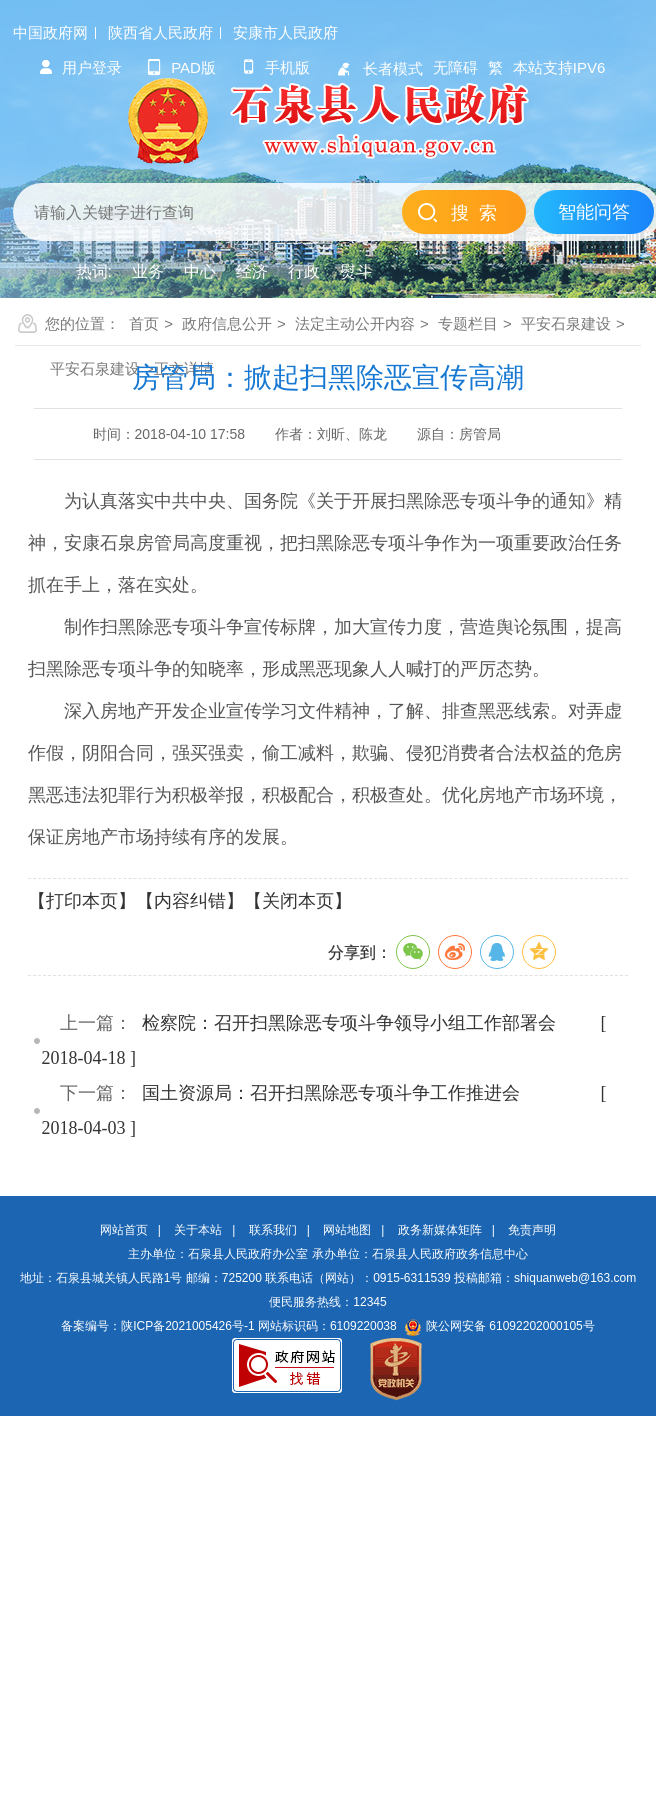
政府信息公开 (227, 323)
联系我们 (273, 1230)
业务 (148, 271)
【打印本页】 (82, 901)
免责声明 (532, 1230)
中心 (200, 271)
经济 (252, 271)
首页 (144, 323)
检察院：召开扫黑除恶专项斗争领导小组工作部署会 (349, 1023)
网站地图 (347, 1230)
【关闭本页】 (298, 901)
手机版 (275, 67)
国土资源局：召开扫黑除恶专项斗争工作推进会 (331, 1093)
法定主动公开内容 (355, 323)
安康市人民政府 (285, 32)
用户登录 (80, 67)
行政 (304, 271)
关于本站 (198, 1230)
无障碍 (455, 67)
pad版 (181, 67)
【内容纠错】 (190, 901)
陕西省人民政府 (160, 32)
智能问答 (594, 212)
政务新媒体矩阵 (440, 1230)
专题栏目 (468, 323)
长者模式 (379, 68)
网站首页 (124, 1230)
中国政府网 (50, 32)
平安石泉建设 (566, 323)
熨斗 (356, 271)
